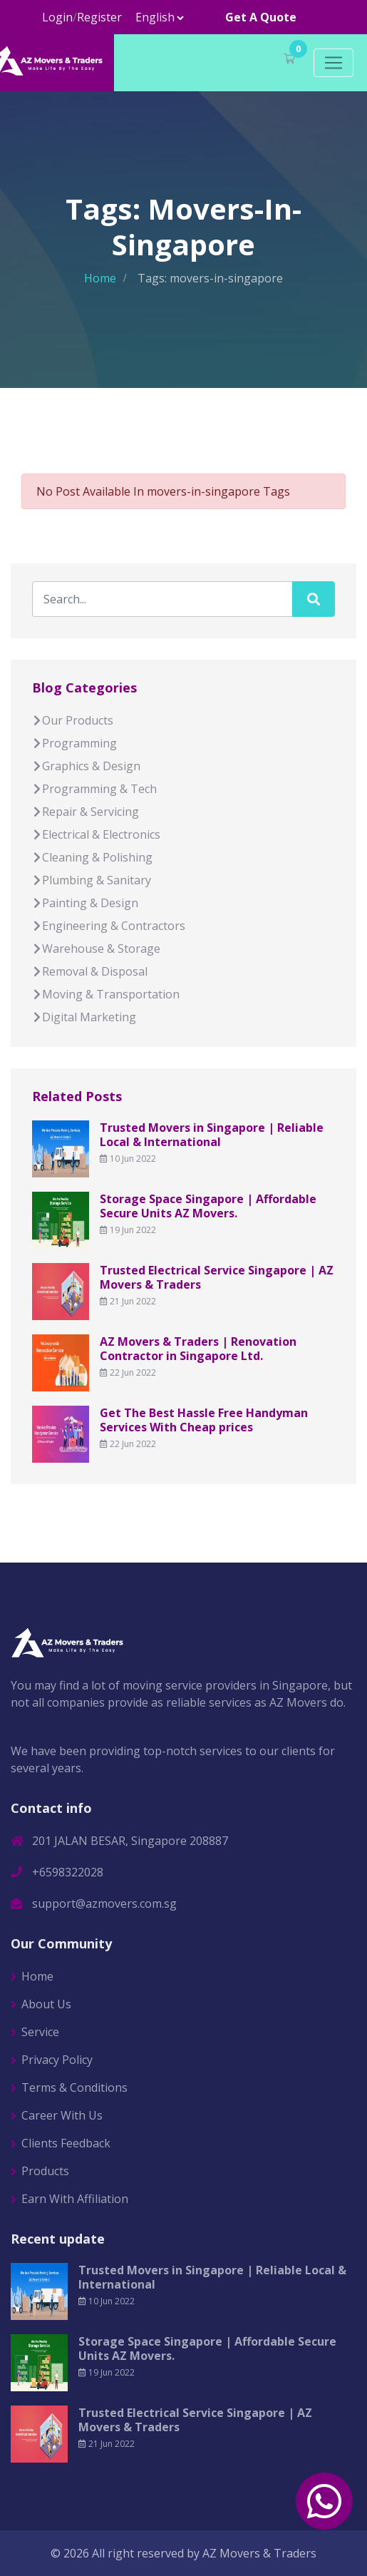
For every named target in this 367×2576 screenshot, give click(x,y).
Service (40, 2032)
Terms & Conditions (74, 2087)
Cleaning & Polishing (92, 857)
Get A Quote (260, 17)
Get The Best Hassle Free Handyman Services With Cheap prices (204, 1420)
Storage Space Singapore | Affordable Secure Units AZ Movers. (208, 1206)
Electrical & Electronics (96, 834)
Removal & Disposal (90, 971)
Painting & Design (85, 903)
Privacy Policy (57, 2060)
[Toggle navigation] (333, 62)
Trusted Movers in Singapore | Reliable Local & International (212, 1135)
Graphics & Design (86, 766)
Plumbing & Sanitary (91, 880)
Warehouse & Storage (96, 948)
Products (45, 2171)
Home (100, 278)
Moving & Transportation (106, 994)
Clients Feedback (65, 2143)
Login (57, 17)
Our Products (72, 720)
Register (99, 17)
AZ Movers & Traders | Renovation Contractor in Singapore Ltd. (198, 1349)
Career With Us (62, 2115)
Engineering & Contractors (108, 926)
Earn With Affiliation (74, 2199)
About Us (46, 2004)
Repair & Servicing (85, 811)
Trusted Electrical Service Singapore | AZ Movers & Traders (217, 1277)
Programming (74, 743)
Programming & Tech (94, 789)
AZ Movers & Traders (259, 2553)
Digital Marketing (84, 1017)
